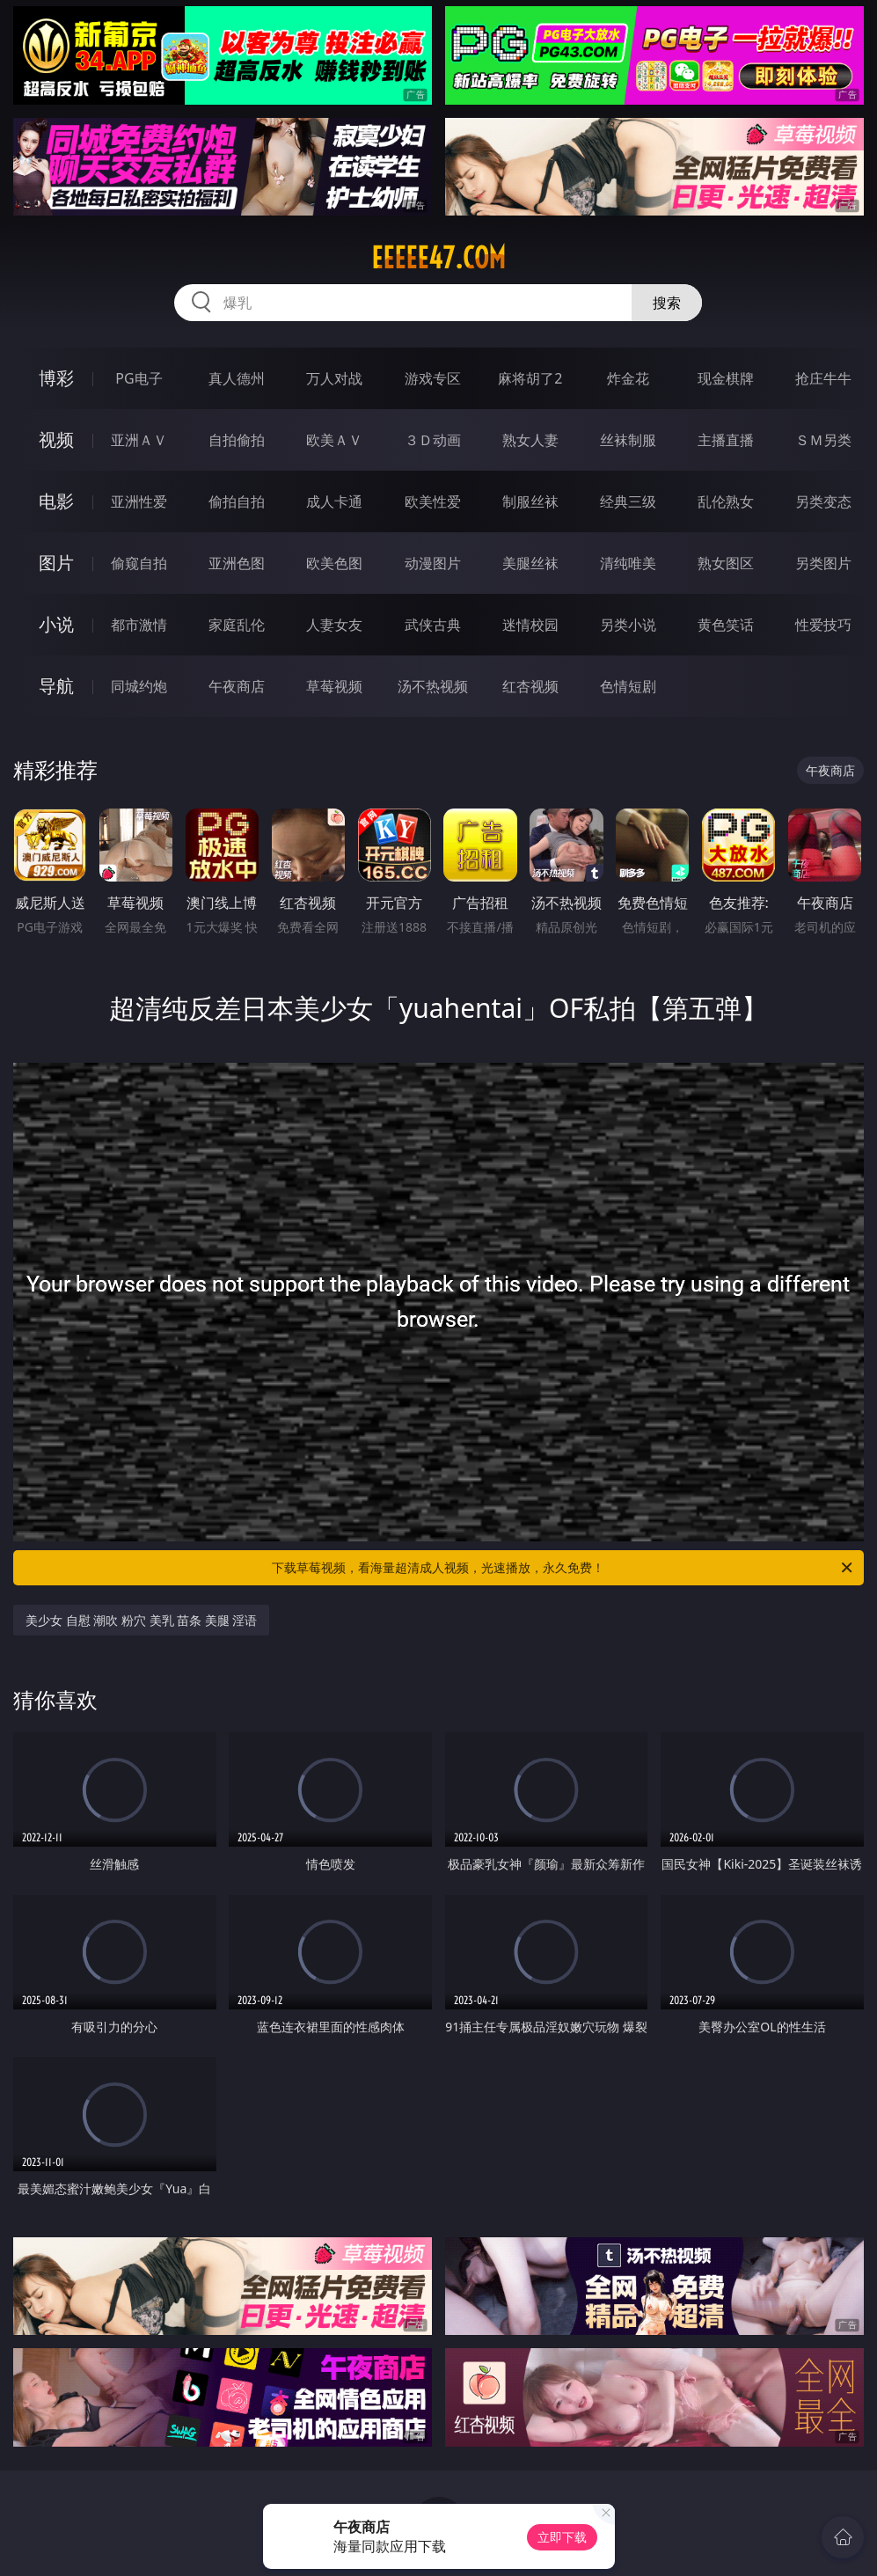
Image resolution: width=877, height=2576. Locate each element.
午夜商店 (236, 686)
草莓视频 (334, 686)
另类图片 (823, 563)
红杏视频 (530, 686)
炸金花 (628, 378)
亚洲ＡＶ (139, 440)
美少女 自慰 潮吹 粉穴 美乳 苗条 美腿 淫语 (141, 1620)
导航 (56, 686)
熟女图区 (726, 563)
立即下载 (562, 2536)
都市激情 (139, 624)
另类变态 (823, 501)
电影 (56, 501)
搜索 (667, 302)
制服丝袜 (530, 501)
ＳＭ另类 (823, 440)
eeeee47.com (438, 257)
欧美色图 (334, 563)
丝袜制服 (628, 440)
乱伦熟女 (726, 501)
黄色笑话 (726, 624)
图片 (56, 562)
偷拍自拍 (236, 501)
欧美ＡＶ (334, 440)
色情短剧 (628, 686)
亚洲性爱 (139, 501)
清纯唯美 (628, 563)
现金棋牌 (726, 378)
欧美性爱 (433, 501)
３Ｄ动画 (433, 440)
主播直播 (726, 440)
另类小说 (628, 624)
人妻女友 (334, 624)
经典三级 (628, 501)
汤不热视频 (433, 686)
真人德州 (236, 378)
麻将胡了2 (530, 378)
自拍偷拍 (236, 440)
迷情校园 (530, 624)
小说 (56, 624)
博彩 (56, 378)
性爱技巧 (823, 624)
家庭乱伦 (236, 624)
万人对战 (334, 378)
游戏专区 (433, 378)
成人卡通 (334, 501)
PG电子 (138, 378)
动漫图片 (433, 563)
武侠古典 (433, 624)
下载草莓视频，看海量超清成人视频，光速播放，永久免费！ (563, 1567)
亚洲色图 (236, 563)
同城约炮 (139, 686)
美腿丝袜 (530, 563)
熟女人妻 (530, 440)
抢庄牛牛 (823, 378)
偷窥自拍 (139, 563)
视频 (56, 439)
